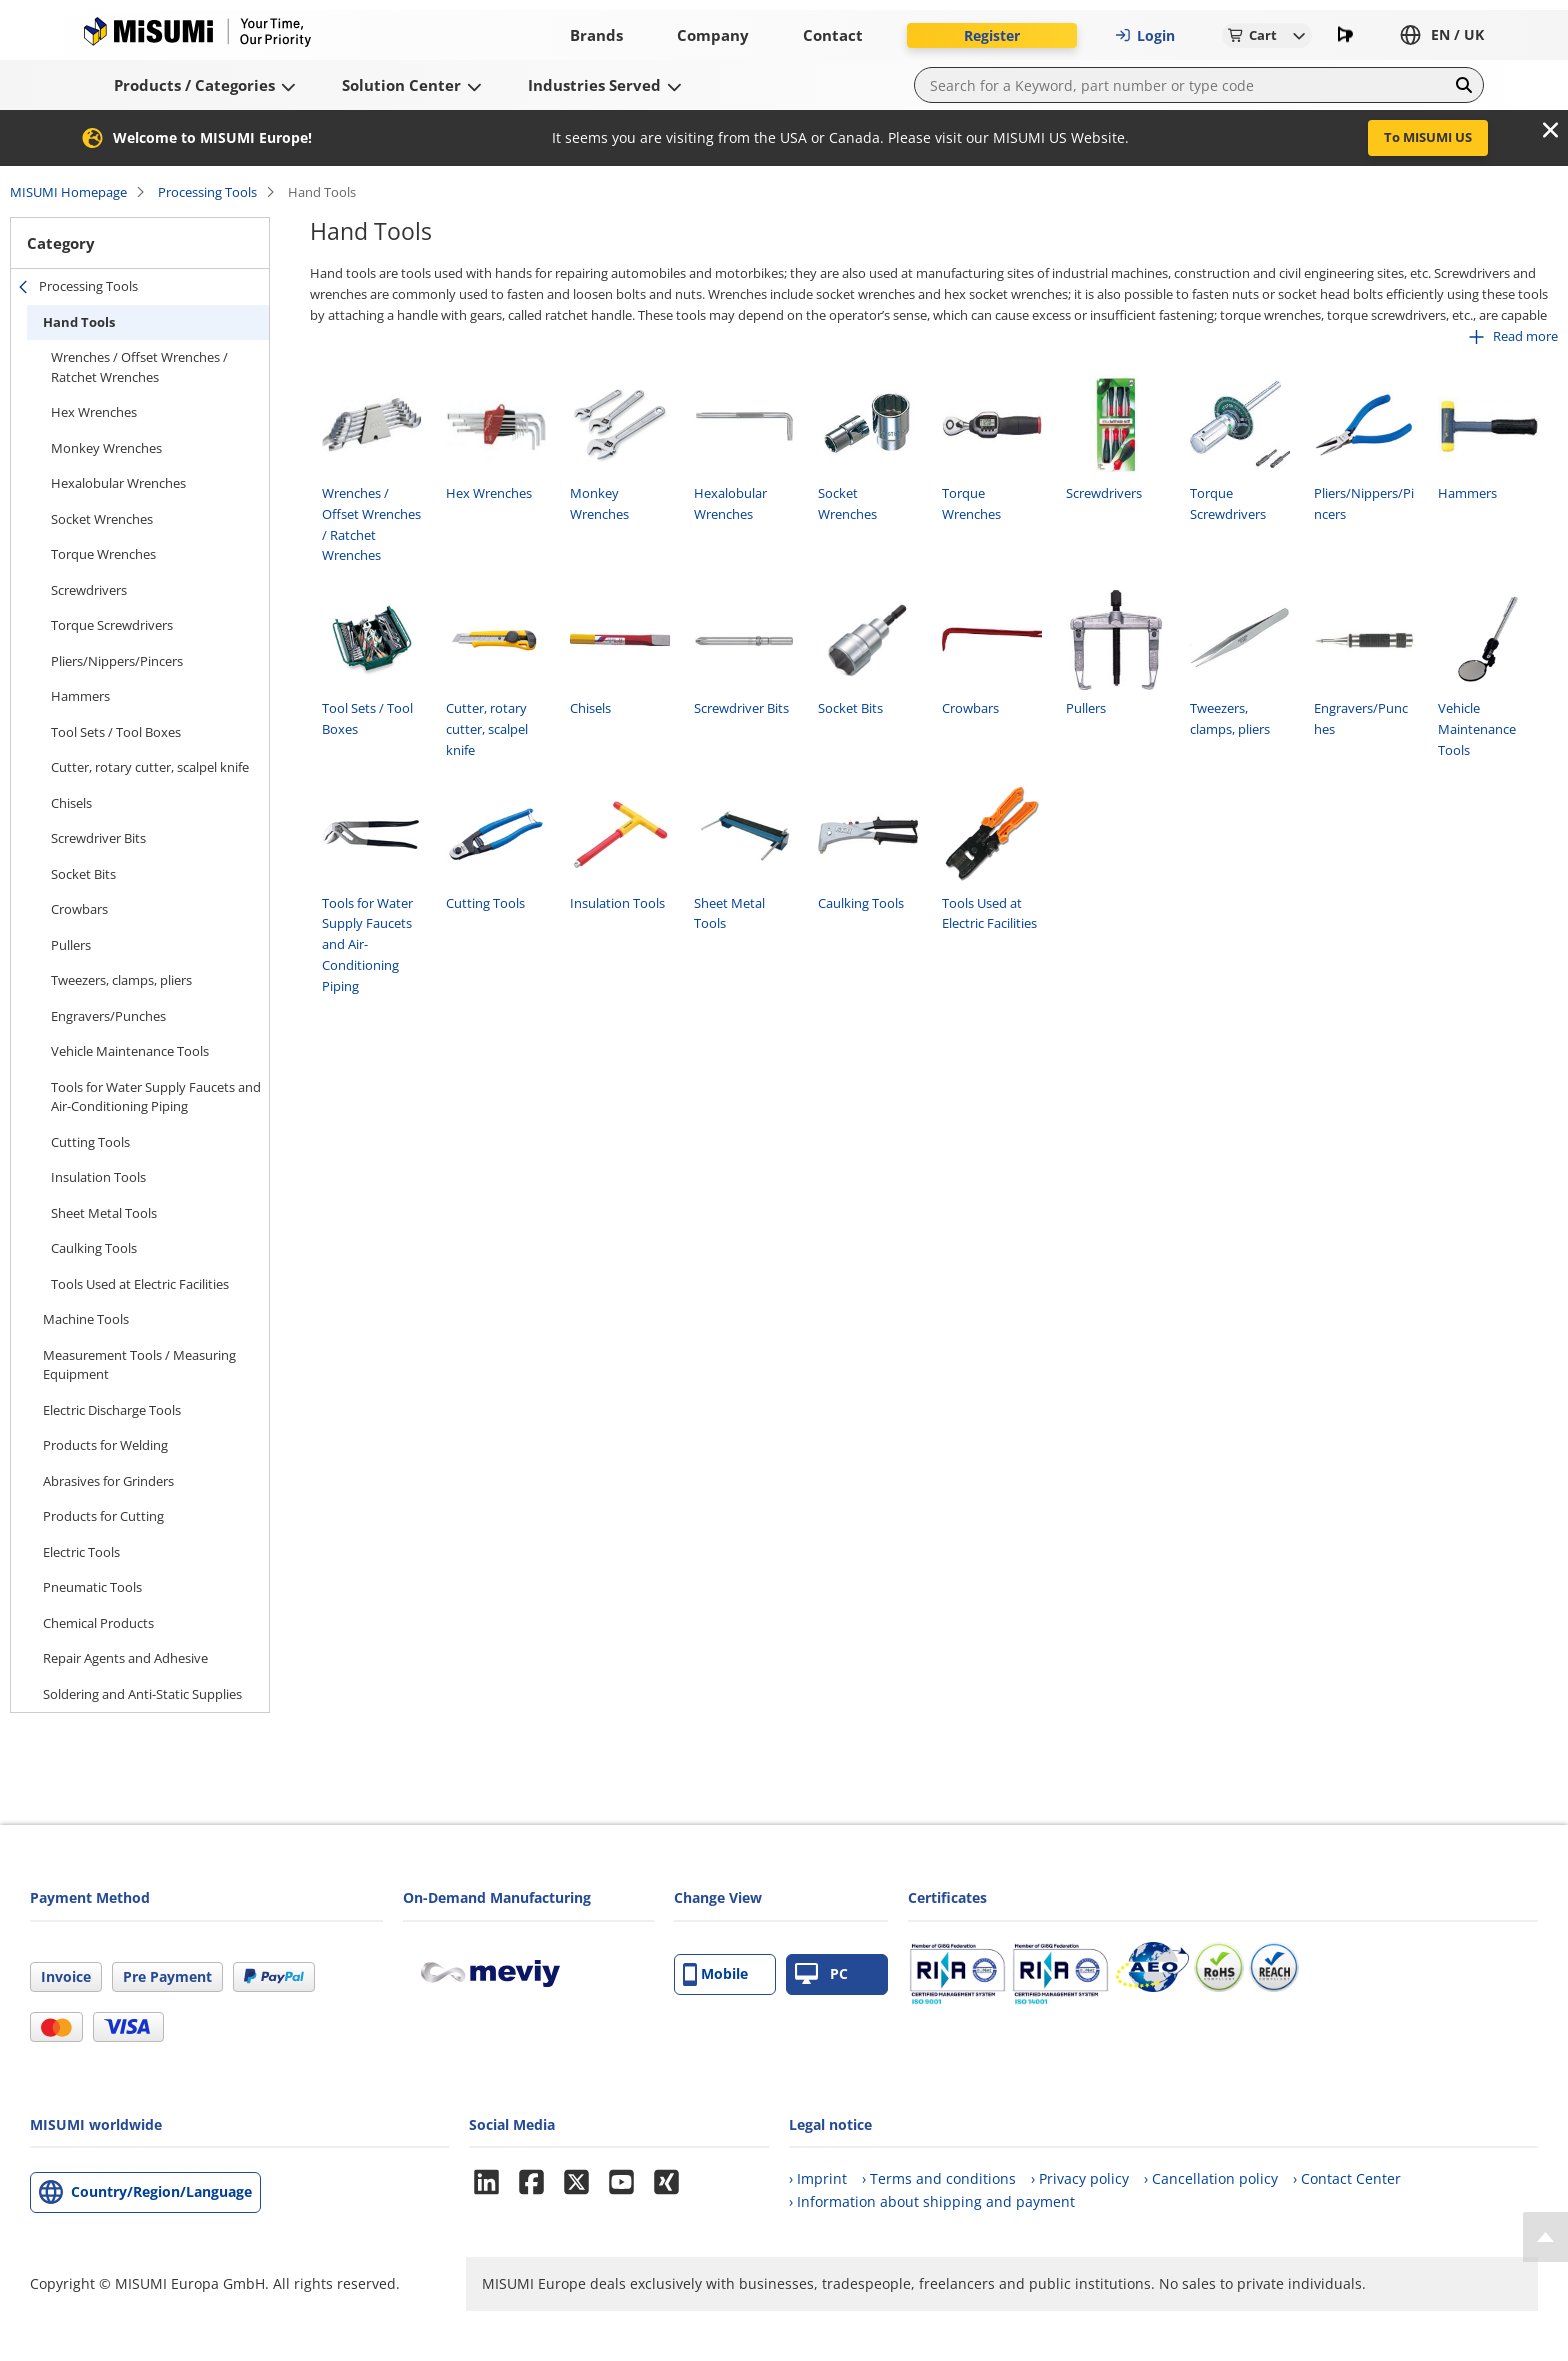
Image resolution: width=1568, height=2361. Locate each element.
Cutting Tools (90, 1142)
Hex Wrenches (94, 412)
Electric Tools (81, 1552)
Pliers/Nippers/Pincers (117, 661)
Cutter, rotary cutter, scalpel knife (150, 767)
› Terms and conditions (939, 2178)
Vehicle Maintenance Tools (130, 1051)
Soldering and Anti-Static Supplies (142, 1694)
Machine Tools (86, 1319)
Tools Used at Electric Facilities (140, 1284)
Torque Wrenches (103, 554)
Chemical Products (98, 1623)
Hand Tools (79, 322)
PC (821, 1974)
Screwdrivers (89, 590)
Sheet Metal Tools (104, 1213)
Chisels (71, 803)
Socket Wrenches (102, 519)
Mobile (715, 1974)
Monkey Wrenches (106, 448)
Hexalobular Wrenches (118, 483)
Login (1145, 35)
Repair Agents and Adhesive (125, 1658)
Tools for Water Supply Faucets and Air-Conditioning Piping (156, 1097)
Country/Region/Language (161, 2191)
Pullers (71, 945)
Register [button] (992, 35)
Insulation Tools (98, 1177)
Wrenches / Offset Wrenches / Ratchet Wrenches (139, 367)
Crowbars (79, 909)
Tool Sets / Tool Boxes (116, 732)
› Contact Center (1347, 2178)
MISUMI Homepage (68, 192)
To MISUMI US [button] (1428, 137)
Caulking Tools (94, 1248)
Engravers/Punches (108, 1016)
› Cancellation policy (1211, 2178)
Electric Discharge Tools (112, 1410)
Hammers (80, 696)
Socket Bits (83, 874)
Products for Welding (105, 1445)
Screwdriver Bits (98, 838)
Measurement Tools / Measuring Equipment (139, 1365)
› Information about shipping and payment (932, 2201)
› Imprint (818, 2178)
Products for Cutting (103, 1516)
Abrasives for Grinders (108, 1481)
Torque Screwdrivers (112, 625)
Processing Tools (207, 192)
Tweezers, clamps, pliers (121, 980)
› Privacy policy (1080, 2178)
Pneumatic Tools (92, 1587)
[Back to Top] (1545, 2237)
